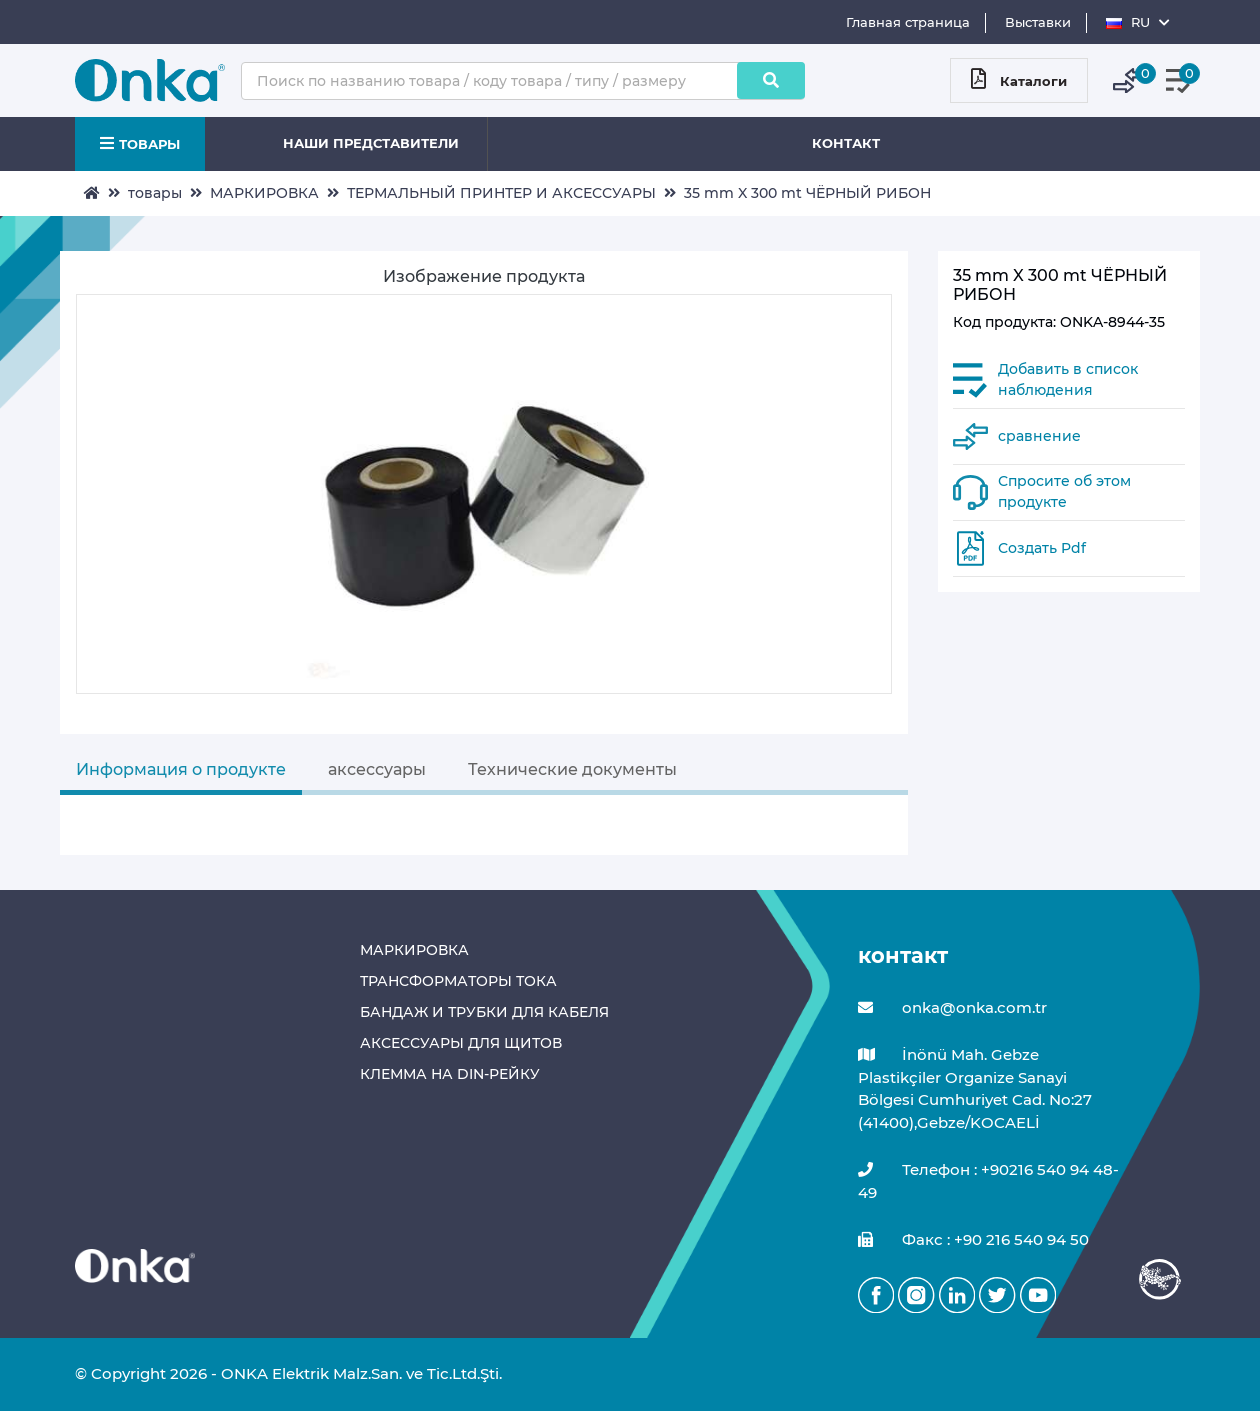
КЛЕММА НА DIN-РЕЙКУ (450, 1074)
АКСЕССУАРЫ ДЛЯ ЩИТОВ (461, 1043)
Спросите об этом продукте (1064, 491)
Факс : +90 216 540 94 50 (973, 1240)
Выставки (1038, 22)
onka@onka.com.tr (952, 1008)
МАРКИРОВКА (264, 193)
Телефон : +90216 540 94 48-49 (988, 1180)
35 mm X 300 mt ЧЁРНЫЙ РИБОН (807, 193)
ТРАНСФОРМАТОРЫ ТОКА (458, 981)
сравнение (1039, 436)
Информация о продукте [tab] (181, 769)
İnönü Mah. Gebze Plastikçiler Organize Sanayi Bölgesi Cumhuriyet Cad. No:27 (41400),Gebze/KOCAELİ (975, 1088)
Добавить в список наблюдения (1068, 379)
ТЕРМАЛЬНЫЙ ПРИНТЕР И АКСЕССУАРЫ (501, 193)
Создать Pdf (1042, 548)
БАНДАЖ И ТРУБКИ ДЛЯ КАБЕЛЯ (484, 1012)
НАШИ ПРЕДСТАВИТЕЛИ (371, 143)
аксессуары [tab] (377, 769)
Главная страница (908, 22)
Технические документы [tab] (572, 769)
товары (155, 193)
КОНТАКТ (846, 143)
